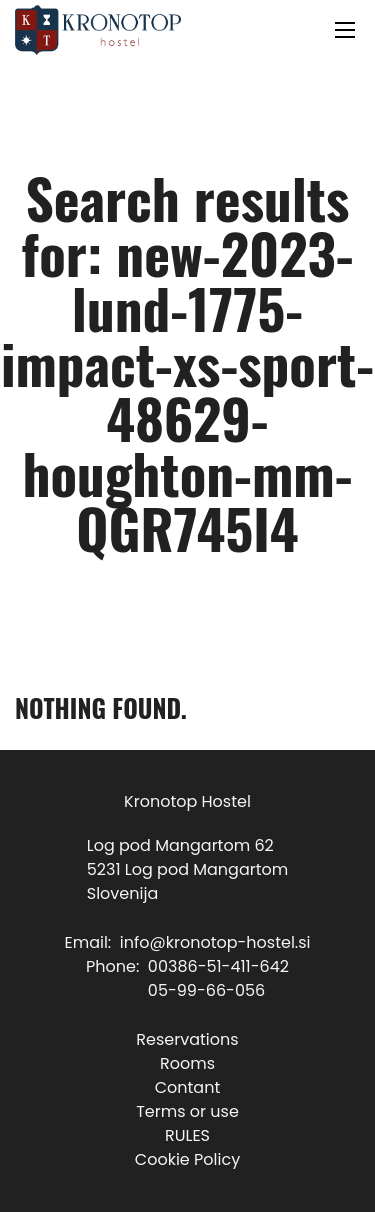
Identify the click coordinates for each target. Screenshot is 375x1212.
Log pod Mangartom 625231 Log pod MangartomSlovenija (187, 869)
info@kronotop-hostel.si (215, 942)
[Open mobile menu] (345, 30)
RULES (187, 1135)
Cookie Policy (187, 1159)
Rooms (187, 1063)
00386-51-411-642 (218, 966)
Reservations (187, 1039)
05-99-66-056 (206, 990)
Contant (188, 1087)
